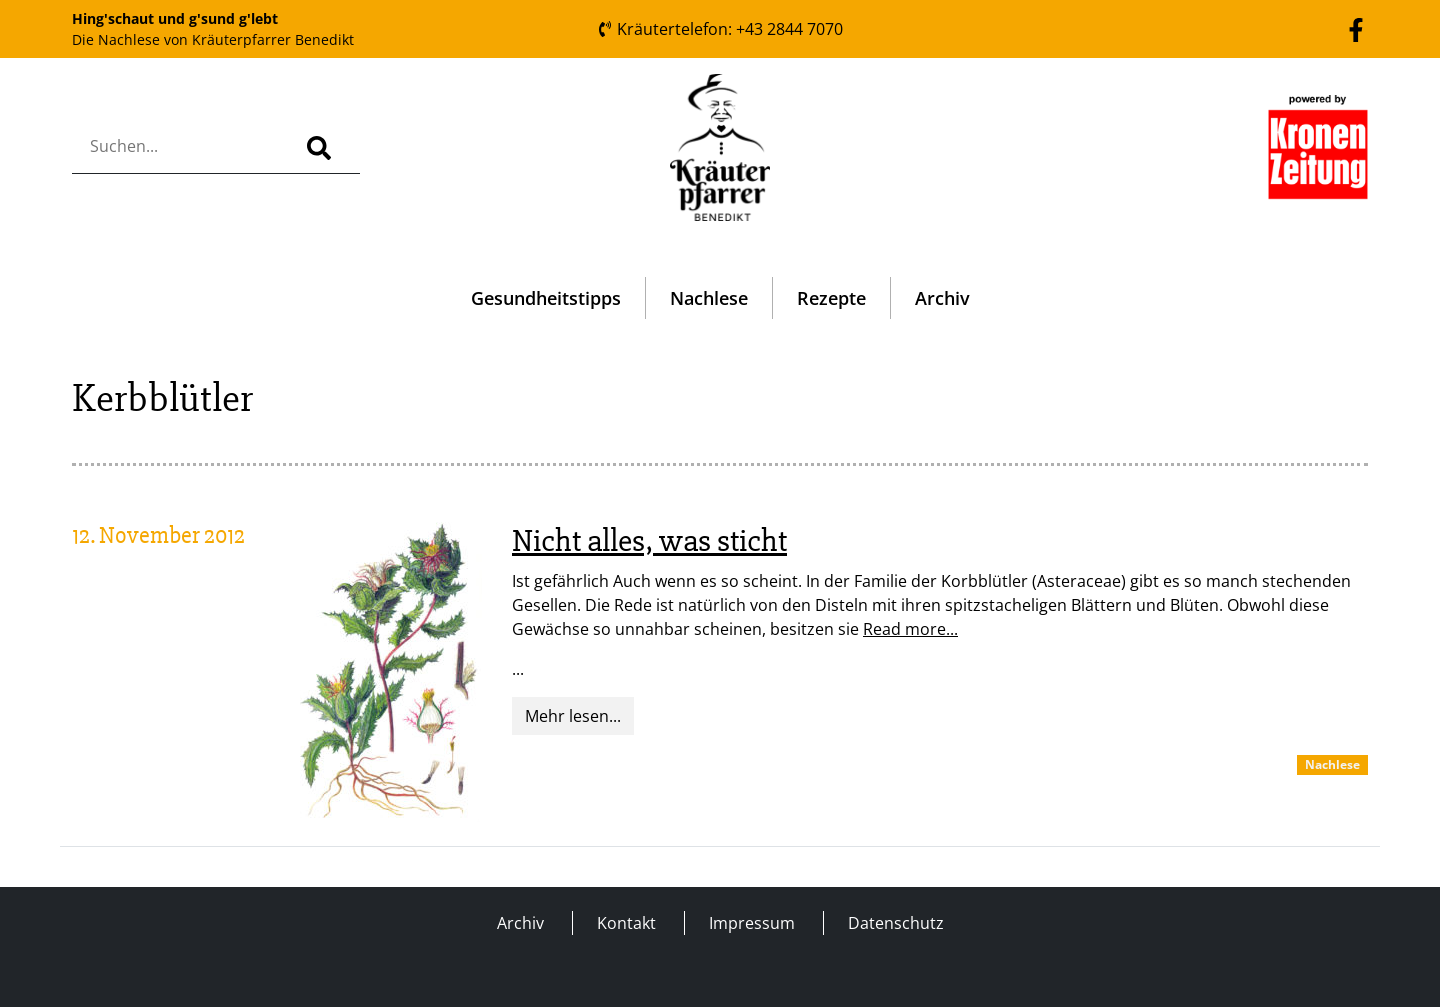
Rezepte (831, 298)
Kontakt (626, 923)
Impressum (752, 923)
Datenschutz (896, 923)
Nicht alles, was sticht (649, 540)
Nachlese (709, 298)
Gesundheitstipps (546, 298)
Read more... (910, 629)
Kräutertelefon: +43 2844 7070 (720, 29)
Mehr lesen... (573, 716)
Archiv (942, 298)
